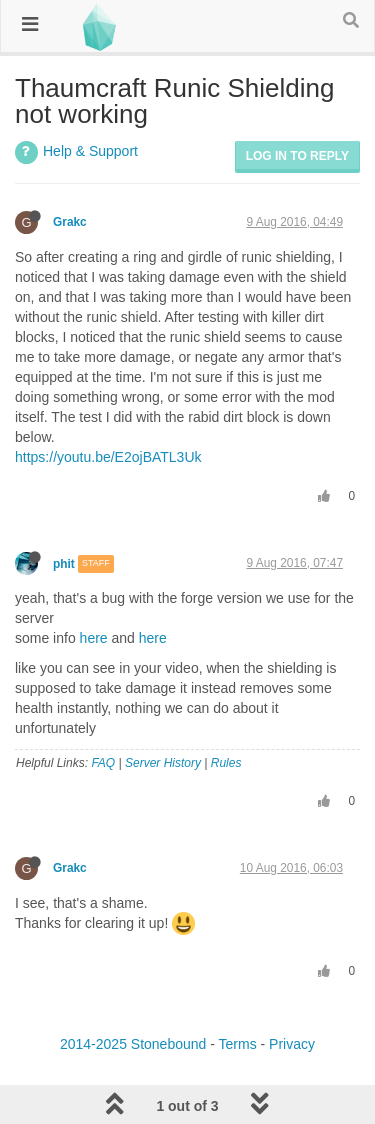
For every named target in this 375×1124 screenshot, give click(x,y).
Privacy (292, 1044)
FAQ (103, 763)
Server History (163, 763)
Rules (226, 763)
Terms (238, 1044)
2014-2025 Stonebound (133, 1044)
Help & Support (90, 151)
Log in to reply (297, 156)
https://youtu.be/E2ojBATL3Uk (108, 457)
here (94, 638)
